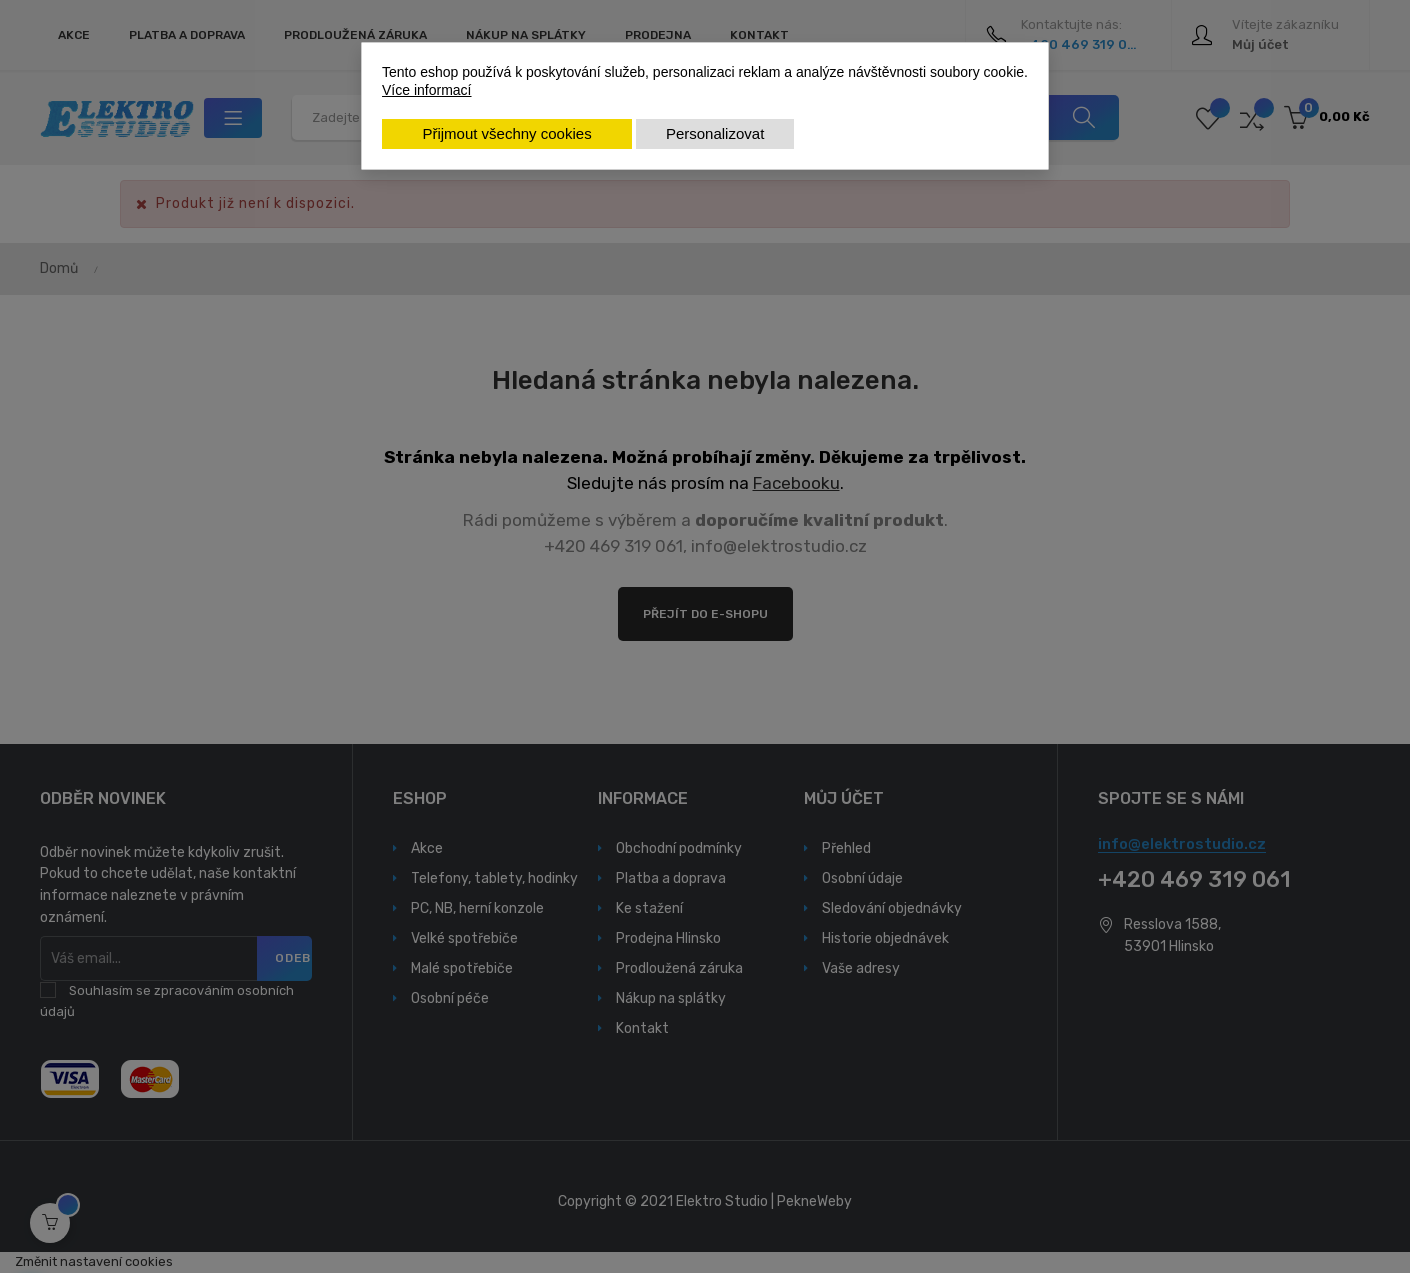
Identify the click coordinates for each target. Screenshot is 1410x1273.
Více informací (426, 90)
